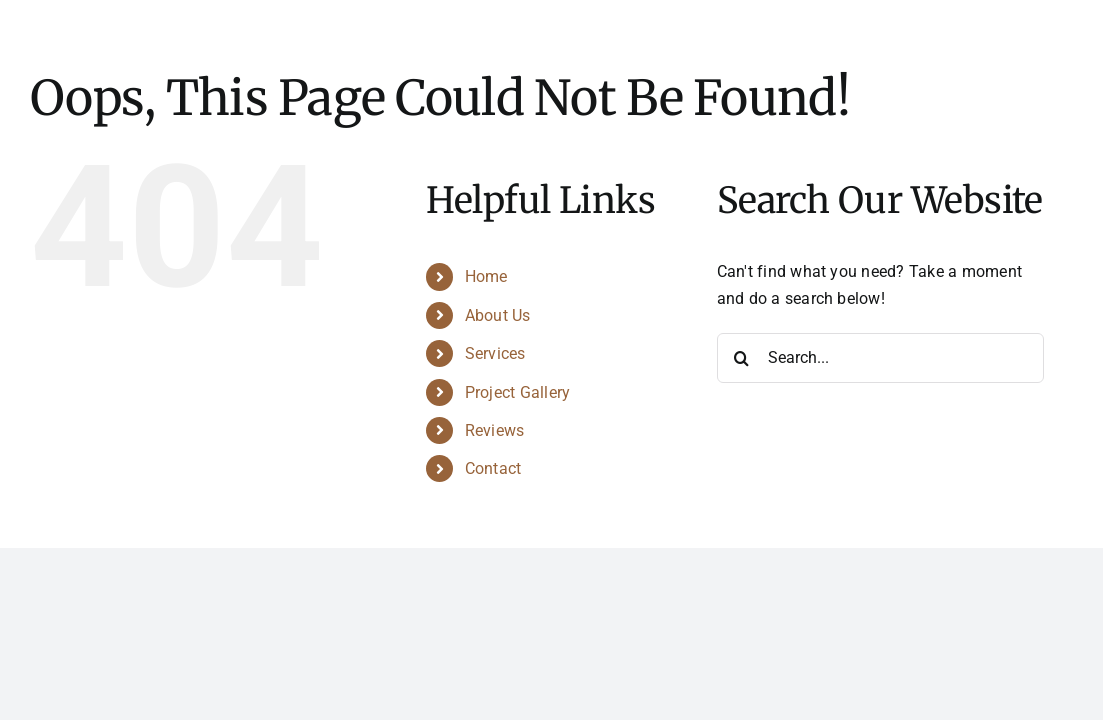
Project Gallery (518, 392)
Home (486, 276)
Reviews (495, 430)
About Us (498, 315)
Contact (493, 468)
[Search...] (881, 358)
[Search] (742, 358)
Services (495, 353)
